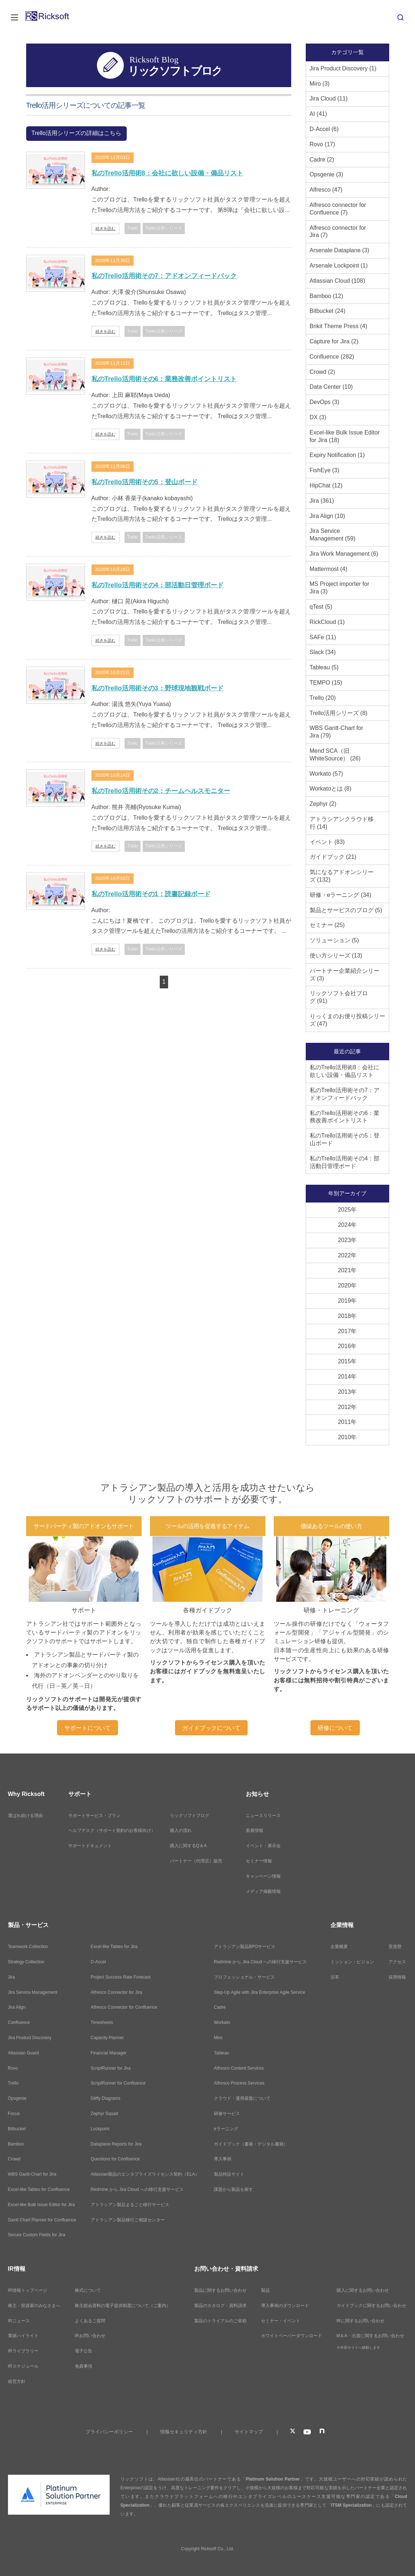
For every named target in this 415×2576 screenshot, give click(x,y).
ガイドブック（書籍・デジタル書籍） (251, 2144)
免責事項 (83, 2366)
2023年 (347, 1240)
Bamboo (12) (326, 296)
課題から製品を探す (233, 2189)
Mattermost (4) (328, 569)
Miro (218, 2037)
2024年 (347, 1225)
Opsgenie (17, 2098)
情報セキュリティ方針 (183, 2431)
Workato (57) (326, 774)
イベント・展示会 (263, 1845)
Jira (11, 1977)
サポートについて (87, 1728)
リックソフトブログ (189, 1815)
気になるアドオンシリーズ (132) (342, 876)
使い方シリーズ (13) (336, 955)
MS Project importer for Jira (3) (339, 588)
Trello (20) (323, 698)
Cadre (220, 2007)
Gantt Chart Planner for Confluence (42, 2219)
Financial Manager (109, 2053)
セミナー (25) (327, 925)
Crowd (14, 2158)
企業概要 (339, 1946)
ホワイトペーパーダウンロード (291, 2335)
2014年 (347, 1376)
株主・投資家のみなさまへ (34, 2305)
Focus (14, 2113)
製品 (265, 2290)
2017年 (347, 1331)
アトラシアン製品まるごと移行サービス (130, 2204)
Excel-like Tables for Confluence (39, 2189)
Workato (222, 2022)
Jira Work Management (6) (344, 554)
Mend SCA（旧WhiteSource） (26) (335, 755)
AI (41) (318, 114)
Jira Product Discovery (30, 2037)
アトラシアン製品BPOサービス (244, 1946)
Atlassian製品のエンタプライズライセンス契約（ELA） (145, 2174)
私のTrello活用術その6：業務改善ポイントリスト (164, 379)
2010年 (347, 1437)
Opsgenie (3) (326, 174)
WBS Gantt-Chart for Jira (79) (336, 732)
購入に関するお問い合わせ (363, 2290)
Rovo (13, 2068)
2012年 (347, 1407)
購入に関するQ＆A (188, 1845)
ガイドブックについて (211, 1728)
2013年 (347, 1392)
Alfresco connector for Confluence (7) (338, 209)
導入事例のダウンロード (285, 2305)
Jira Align (17, 2007)
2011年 (347, 1422)
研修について (335, 1728)
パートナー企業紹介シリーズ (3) (344, 974)
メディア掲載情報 (263, 1891)
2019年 (347, 1301)
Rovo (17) (322, 144)
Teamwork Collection (28, 1946)
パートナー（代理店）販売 (196, 1860)
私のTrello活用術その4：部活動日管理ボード (157, 585)
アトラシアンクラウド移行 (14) (342, 823)
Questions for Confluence (115, 2158)
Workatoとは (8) (330, 788)
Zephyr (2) (323, 804)
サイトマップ (249, 2431)
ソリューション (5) (334, 940)
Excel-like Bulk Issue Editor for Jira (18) (345, 436)
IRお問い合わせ (90, 2335)
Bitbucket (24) (328, 311)
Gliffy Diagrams (106, 2098)
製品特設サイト (229, 2174)
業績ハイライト (23, 2335)
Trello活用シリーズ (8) (338, 713)
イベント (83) (327, 842)
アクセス (397, 1961)
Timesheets (102, 2022)
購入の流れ (181, 1830)
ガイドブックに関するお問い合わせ (371, 2305)
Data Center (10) (331, 387)
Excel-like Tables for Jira (114, 1946)
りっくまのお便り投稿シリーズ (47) (347, 1020)
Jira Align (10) (327, 516)
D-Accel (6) (324, 129)
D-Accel (98, 1961)
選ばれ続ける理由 (25, 1815)
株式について (88, 2290)
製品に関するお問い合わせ (220, 2290)
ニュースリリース (263, 1815)
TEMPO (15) (326, 682)
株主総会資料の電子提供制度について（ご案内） (123, 2305)
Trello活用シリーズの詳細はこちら (76, 133)
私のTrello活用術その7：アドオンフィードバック (164, 275)
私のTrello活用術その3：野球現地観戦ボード (157, 688)
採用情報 (397, 1977)
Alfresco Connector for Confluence (124, 2007)
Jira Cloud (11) (329, 98)
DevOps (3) (324, 402)
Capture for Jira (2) (334, 341)
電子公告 (83, 2350)
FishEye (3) (324, 470)
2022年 (347, 1255)
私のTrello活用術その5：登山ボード (144, 482)
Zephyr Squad (104, 2113)
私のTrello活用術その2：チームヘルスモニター (160, 791)
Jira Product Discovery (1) (343, 68)
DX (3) (318, 417)
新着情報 (254, 1830)
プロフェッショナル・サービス (244, 1977)
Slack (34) (323, 652)
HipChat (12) (326, 485)
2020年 (347, 1285)
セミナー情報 (259, 1860)
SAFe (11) (323, 637)
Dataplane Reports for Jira (116, 2144)
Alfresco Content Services (239, 2068)
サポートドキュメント (90, 1845)
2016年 (347, 1346)
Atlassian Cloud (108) (337, 281)
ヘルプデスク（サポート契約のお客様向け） (111, 1830)
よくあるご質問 (90, 2320)
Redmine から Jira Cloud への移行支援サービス (137, 2189)
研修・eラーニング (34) (340, 895)
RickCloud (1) (327, 622)
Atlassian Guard (23, 2053)
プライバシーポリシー (109, 2431)
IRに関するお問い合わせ (361, 2320)
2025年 (347, 1210)
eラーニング (226, 2128)
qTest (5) (321, 607)
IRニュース (19, 2320)
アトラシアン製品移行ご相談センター (128, 2219)
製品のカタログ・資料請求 (220, 2305)
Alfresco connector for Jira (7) (338, 231)
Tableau (221, 2053)
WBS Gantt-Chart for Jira (32, 2174)
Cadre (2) (322, 159)
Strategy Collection (26, 1961)
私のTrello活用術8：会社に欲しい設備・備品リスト (167, 173)
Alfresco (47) (326, 190)
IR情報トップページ (27, 2290)
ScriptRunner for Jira (111, 2068)
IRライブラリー (23, 2350)
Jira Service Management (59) (332, 535)
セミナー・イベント (280, 2320)
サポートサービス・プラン (94, 1815)
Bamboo (16, 2144)
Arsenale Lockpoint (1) (339, 265)
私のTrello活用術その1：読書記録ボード (151, 894)
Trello (13, 2083)
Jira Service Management (32, 1992)
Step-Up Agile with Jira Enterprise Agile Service (259, 1992)
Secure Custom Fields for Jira (36, 2234)
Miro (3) (320, 84)
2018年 (347, 1316)
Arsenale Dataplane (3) (340, 250)
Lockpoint (100, 2128)
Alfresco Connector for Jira (116, 1992)
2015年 (347, 1361)
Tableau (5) (324, 667)
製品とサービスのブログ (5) (346, 910)
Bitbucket (17, 2128)
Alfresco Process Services (239, 2083)
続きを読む (105, 228)
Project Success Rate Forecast (121, 1977)
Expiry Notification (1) (337, 455)
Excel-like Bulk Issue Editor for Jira (41, 2204)
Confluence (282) (332, 357)
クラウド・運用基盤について (242, 2098)
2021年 (347, 1270)
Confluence (19, 2022)
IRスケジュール (23, 2366)
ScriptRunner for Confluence (118, 2083)
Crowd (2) (322, 372)
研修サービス (227, 2113)
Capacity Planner (107, 2037)
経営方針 (16, 2381)
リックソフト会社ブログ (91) (339, 997)
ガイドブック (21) (333, 857)
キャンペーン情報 (263, 1876)
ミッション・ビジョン (352, 1961)
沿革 (334, 1977)
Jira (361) (322, 501)
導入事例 (222, 2158)
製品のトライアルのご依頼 (220, 2320)
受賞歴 (395, 1946)
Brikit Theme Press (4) (338, 326)
